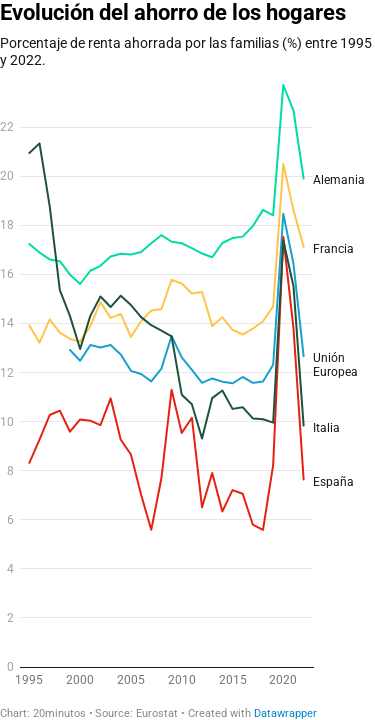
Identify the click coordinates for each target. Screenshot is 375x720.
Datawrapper (285, 713)
